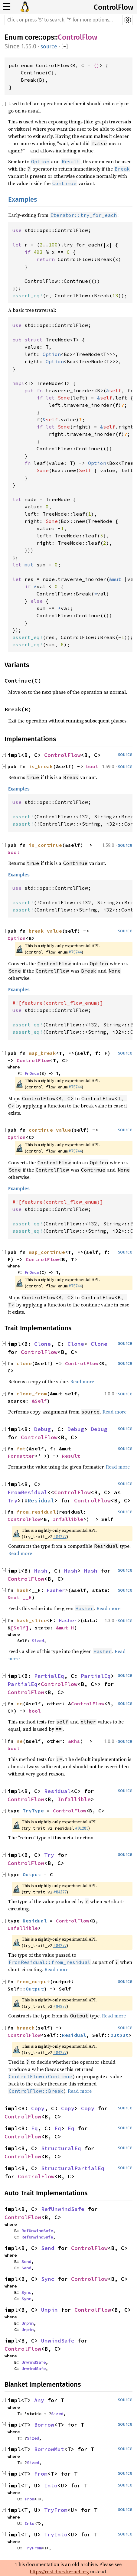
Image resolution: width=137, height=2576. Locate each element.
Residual (41, 1500)
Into (50, 2485)
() (96, 65)
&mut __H (20, 1597)
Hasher (56, 1590)
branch (26, 2028)
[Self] (20, 1628)
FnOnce (31, 1073)
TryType (33, 1811)
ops (48, 37)
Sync (47, 2278)
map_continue (47, 1252)
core (32, 37)
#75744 (75, 952)
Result (71, 1456)
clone (24, 1363)
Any (39, 2400)
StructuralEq (61, 2148)
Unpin (49, 2309)
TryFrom (55, 2509)
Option (17, 938)
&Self (39, 1401)
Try (13, 1500)
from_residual (36, 1512)
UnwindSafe (57, 2340)
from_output (33, 1981)
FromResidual (27, 1492)
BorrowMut (49, 2449)
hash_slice (32, 1620)
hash (23, 1590)
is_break (41, 766)
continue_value (50, 1130)
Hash (40, 1570)
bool (92, 766)
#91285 (81, 1828)
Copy (37, 2108)
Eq (34, 2128)
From (40, 2473)
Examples (22, 199)
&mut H (65, 1628)
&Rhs (74, 1741)
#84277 (60, 1537)
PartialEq (49, 1675)
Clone (42, 1343)
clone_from (32, 1394)
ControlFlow (113, 7)
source (49, 46)
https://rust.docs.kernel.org (59, 2571)
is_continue (45, 845)
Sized (38, 1640)
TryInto (55, 2534)
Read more (82, 1381)
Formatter (21, 1456)
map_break (42, 1053)
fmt (21, 1449)
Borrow (44, 2424)
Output (32, 1874)
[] (64, 47)
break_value (45, 931)
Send (47, 2248)
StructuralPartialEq (72, 2168)
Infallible (68, 1519)
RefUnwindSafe (62, 2209)
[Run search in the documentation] (63, 20)
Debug (42, 1429)
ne (20, 1741)
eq (20, 1703)
